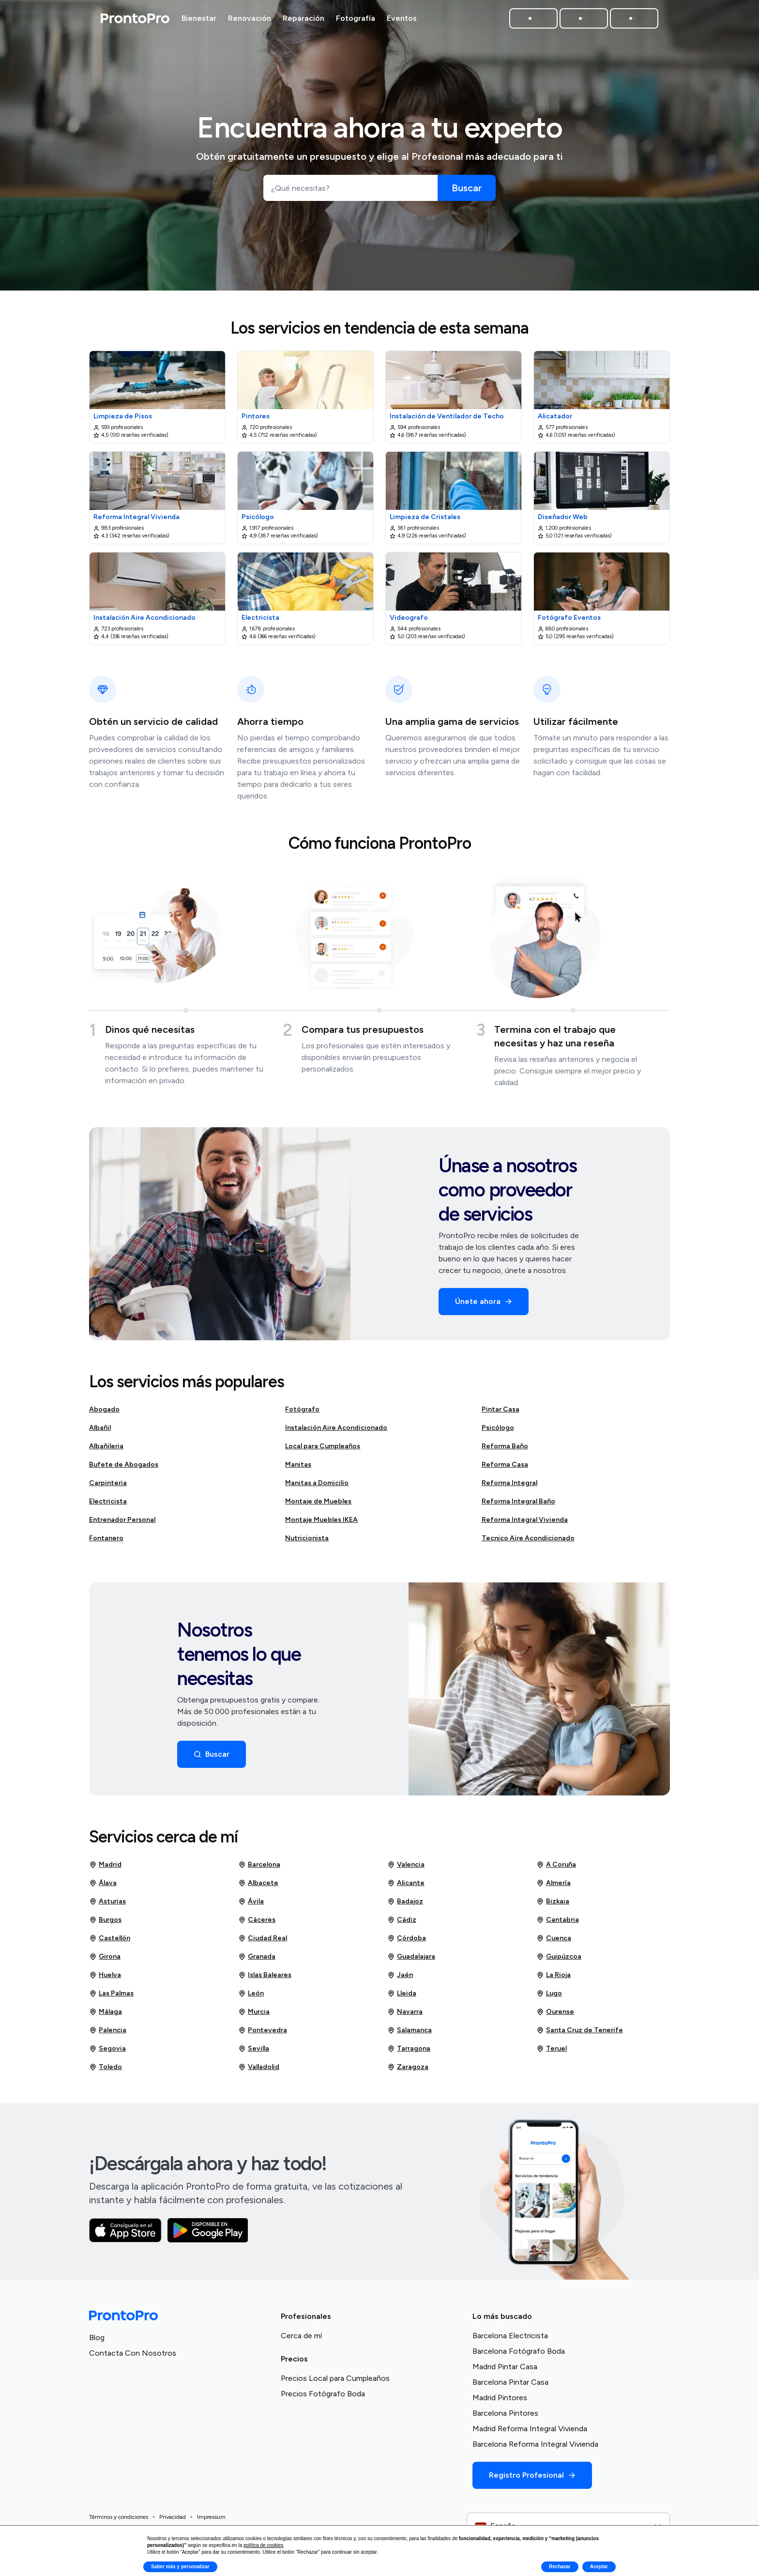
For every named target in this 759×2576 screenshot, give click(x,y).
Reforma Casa (505, 1468)
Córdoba (406, 1942)
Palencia (107, 2034)
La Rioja (553, 1979)
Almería (553, 1887)
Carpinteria (108, 1487)
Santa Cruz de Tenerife (579, 2034)
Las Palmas (111, 1997)
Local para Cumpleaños (322, 1450)
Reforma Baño (505, 1450)
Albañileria (106, 1450)
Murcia (254, 2015)
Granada (256, 1960)
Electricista (108, 1505)
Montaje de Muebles (318, 1505)
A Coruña (556, 1868)
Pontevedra (262, 2034)
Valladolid (258, 2071)
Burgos (105, 1923)
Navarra (405, 2015)
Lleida (401, 1997)
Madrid (105, 1868)
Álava (103, 1887)
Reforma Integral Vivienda (525, 1523)
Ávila (251, 1905)
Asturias (107, 1905)
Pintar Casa (500, 1413)
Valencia (406, 1868)
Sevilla (253, 2052)
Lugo (549, 1997)
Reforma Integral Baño (518, 1505)
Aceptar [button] (599, 2566)
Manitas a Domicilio (317, 1487)
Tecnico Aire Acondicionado (528, 1542)
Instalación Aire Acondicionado (336, 1431)
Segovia (107, 2052)
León (251, 1997)
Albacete (258, 1887)
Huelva (105, 1979)
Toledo (105, 2071)
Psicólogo (498, 1431)
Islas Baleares (264, 1979)
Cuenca (553, 1942)
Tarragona (408, 2052)
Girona (105, 1960)
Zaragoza (407, 2071)
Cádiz (401, 1923)
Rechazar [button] (559, 2566)
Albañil (100, 1431)
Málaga (105, 2015)
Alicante (406, 1887)
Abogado (104, 1413)
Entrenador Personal (122, 1523)
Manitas (298, 1468)
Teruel (551, 2052)
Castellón (109, 1942)
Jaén (400, 1979)
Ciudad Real (262, 1942)
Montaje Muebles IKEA (321, 1523)
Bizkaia (552, 1905)
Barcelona (259, 1868)
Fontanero (106, 1542)
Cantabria (557, 1923)
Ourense (555, 2015)
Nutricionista (307, 1542)
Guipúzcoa (558, 1960)
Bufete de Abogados (123, 1468)
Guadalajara (411, 1960)
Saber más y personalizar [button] (180, 2566)
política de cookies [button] (263, 2545)
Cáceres (256, 1923)
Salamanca (409, 2034)
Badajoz (405, 1905)
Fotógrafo (302, 1413)
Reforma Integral (509, 1487)
